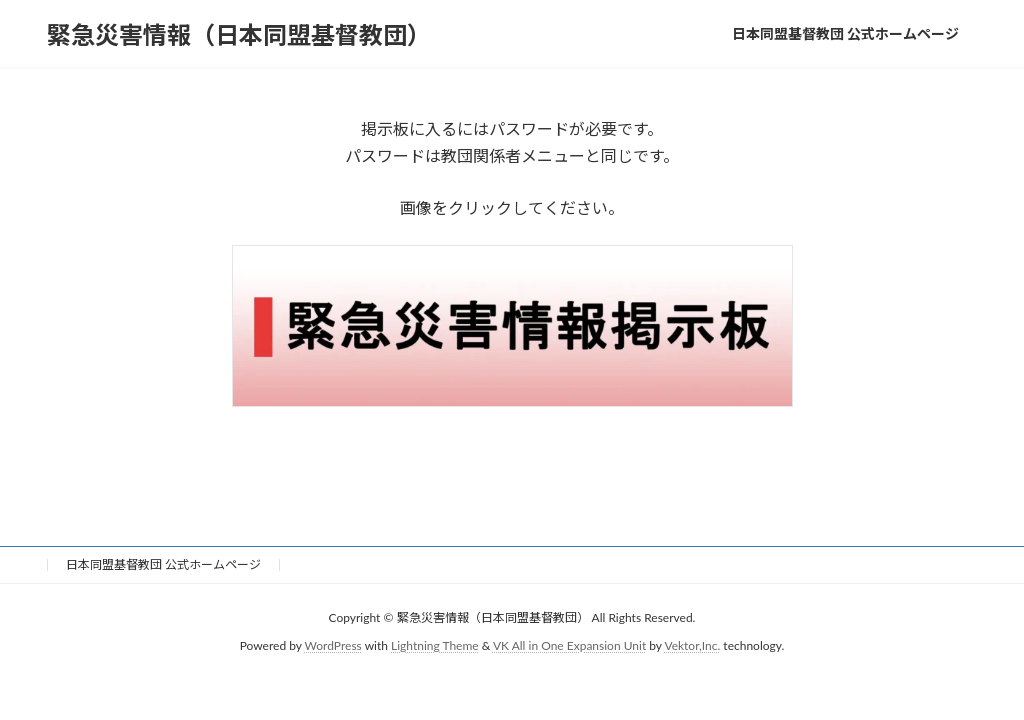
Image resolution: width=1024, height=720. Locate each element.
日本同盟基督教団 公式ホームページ (163, 564)
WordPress (333, 645)
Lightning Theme (435, 645)
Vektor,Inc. (692, 645)
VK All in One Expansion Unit (569, 645)
